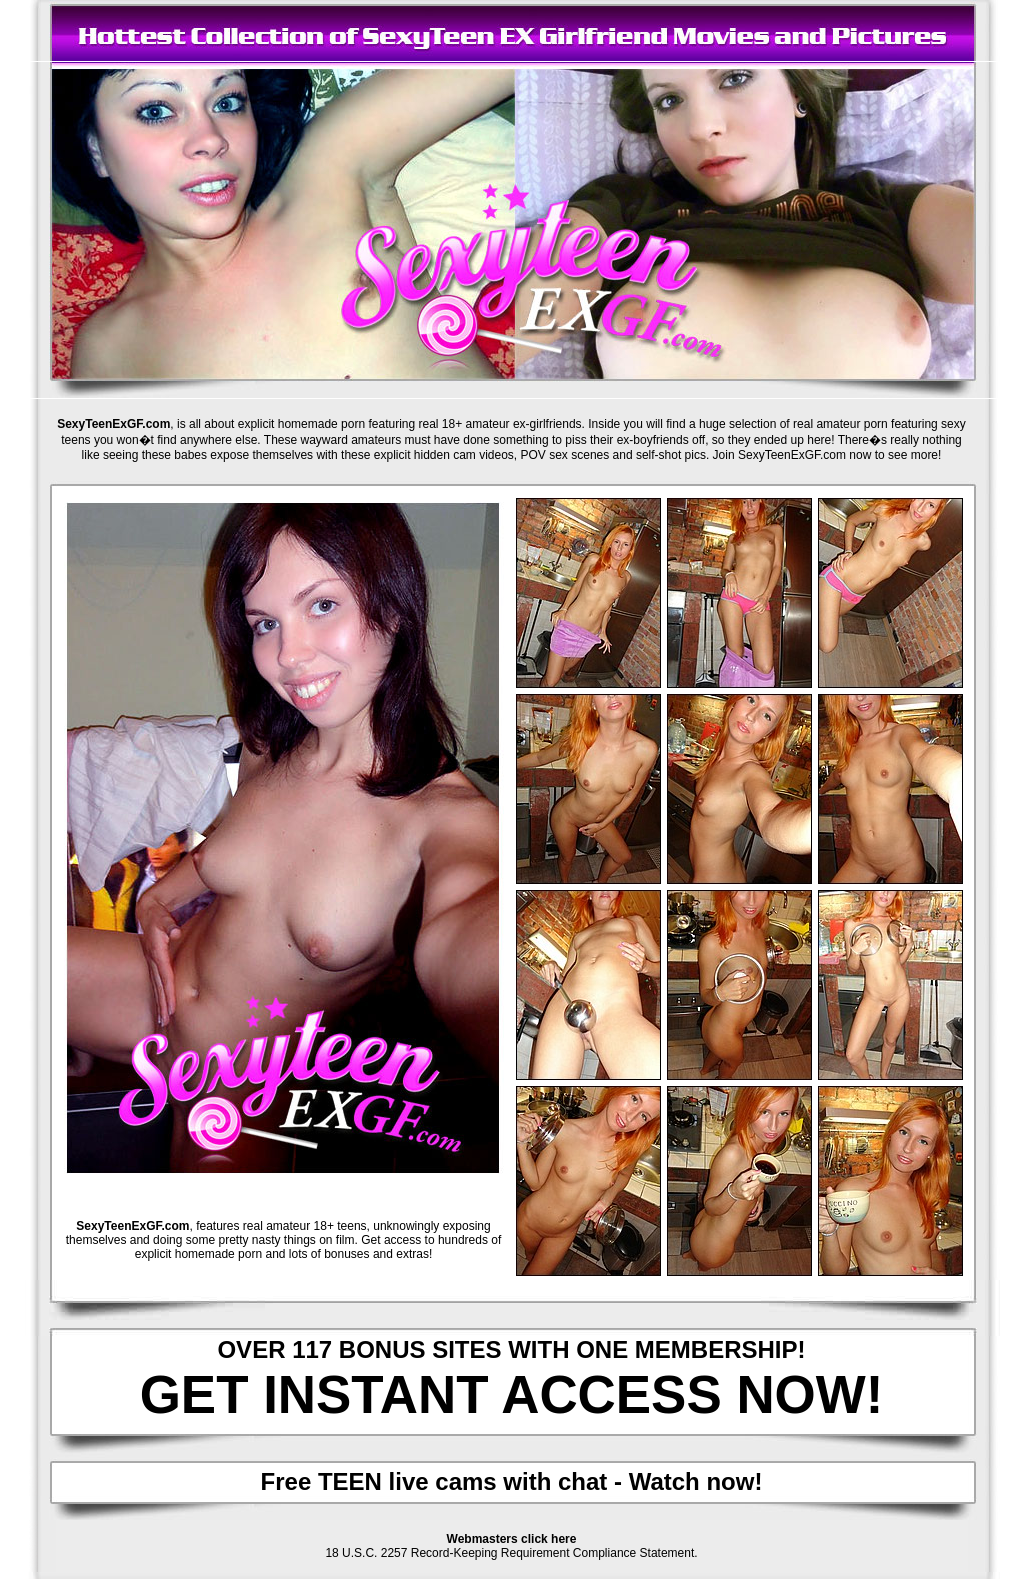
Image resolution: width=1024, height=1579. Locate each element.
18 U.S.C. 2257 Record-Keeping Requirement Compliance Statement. (511, 1553)
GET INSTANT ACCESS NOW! (512, 1394)
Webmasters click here (512, 1539)
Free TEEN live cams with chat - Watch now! (512, 1481)
